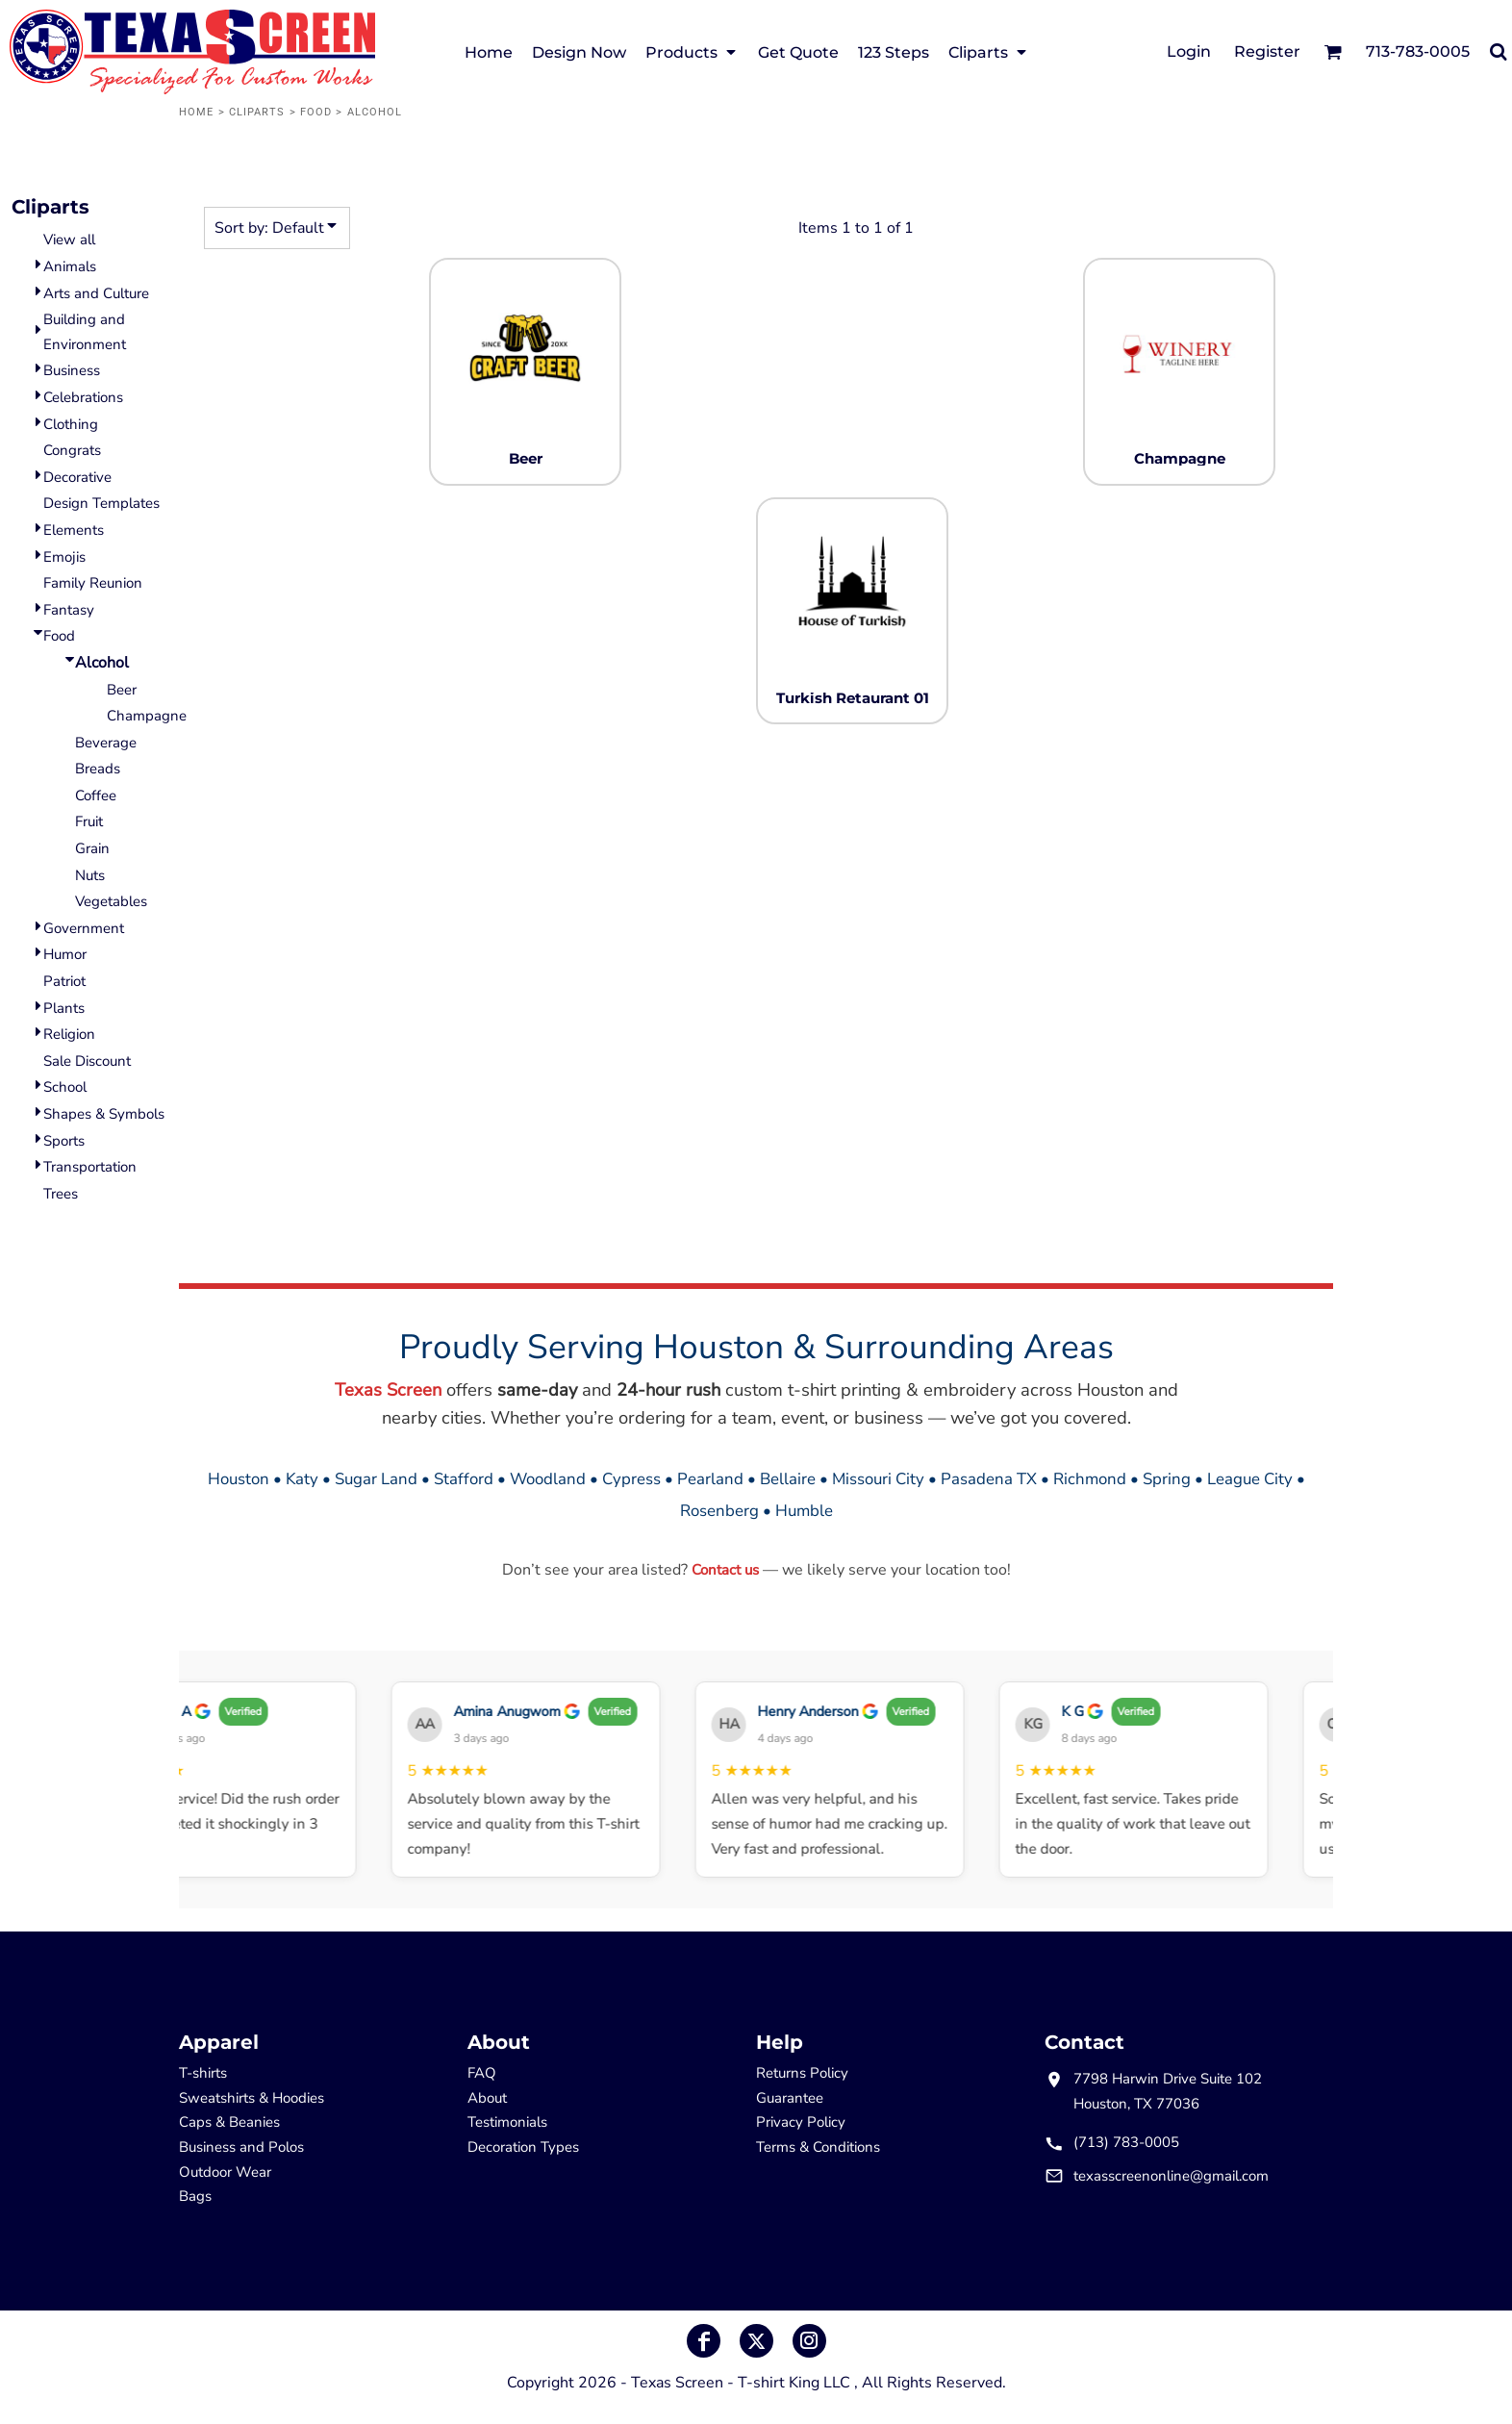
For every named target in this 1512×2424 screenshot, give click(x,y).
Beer (122, 689)
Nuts (90, 875)
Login (1189, 51)
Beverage (106, 742)
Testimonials (507, 2122)
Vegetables (111, 901)
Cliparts (257, 112)
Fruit (89, 821)
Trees (60, 1193)
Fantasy (68, 609)
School (65, 1087)
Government (83, 928)
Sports (64, 1140)
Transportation (90, 1166)
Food (316, 112)
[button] (1332, 51)
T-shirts (203, 2073)
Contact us (725, 1569)
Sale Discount (87, 1061)
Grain (92, 848)
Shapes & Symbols (103, 1114)
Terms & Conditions (818, 2147)
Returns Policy (802, 2073)
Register (1267, 51)
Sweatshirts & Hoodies (251, 2098)
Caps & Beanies (229, 2122)
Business (71, 370)
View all (69, 239)
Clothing (70, 424)
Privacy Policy (800, 2122)
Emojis (64, 557)
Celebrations (83, 397)
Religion (69, 1034)
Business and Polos (241, 2147)
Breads (97, 768)
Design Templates (101, 503)
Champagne (147, 715)
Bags (195, 2196)
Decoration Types (523, 2147)
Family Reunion (92, 583)
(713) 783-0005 (1126, 2142)
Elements (73, 530)
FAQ (481, 2073)
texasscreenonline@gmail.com (1171, 2175)
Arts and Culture (96, 293)
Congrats (72, 450)
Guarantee (789, 2098)
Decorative (77, 477)
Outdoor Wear (225, 2172)
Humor (65, 954)
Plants (64, 1008)
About (487, 2098)
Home (196, 112)
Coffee (95, 795)
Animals (69, 266)
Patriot (64, 981)
